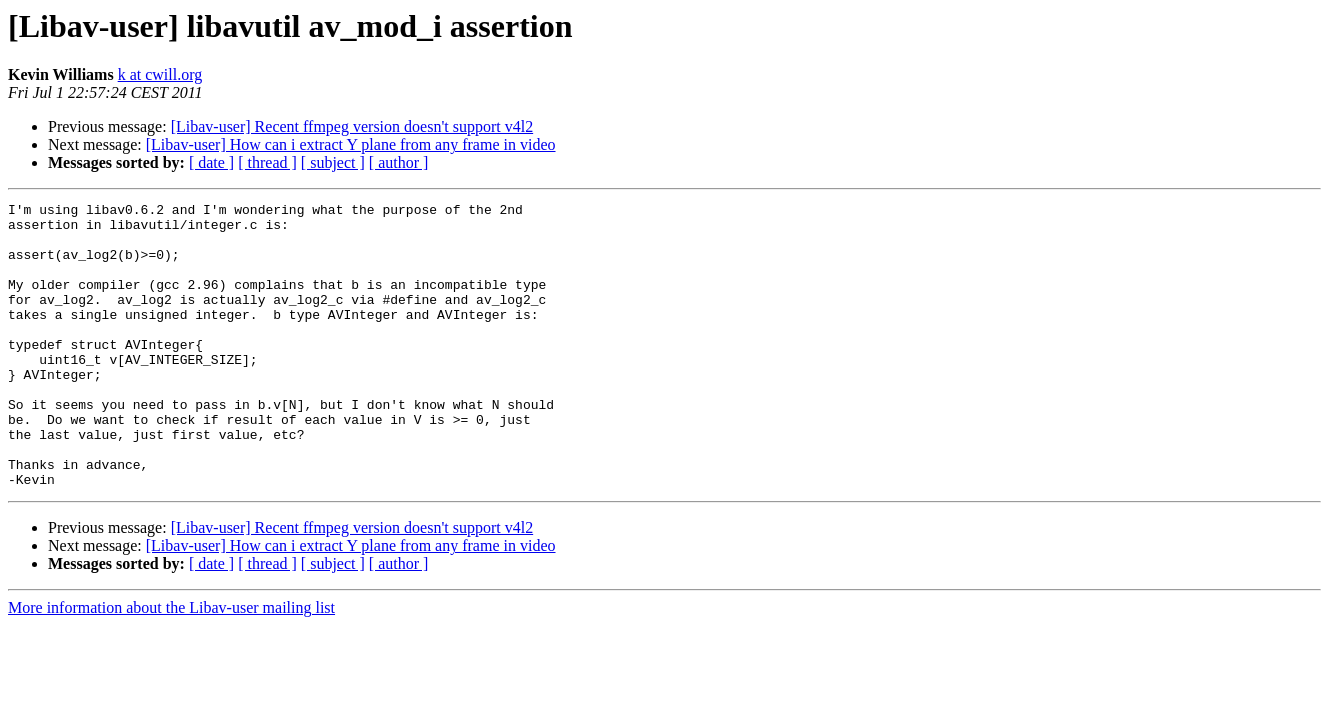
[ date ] (211, 162)
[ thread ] (267, 162)
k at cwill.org (160, 74)
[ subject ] (333, 162)
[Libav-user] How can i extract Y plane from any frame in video (351, 144)
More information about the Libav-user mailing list (171, 664)
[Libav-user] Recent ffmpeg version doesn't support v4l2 (352, 126)
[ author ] (399, 162)
